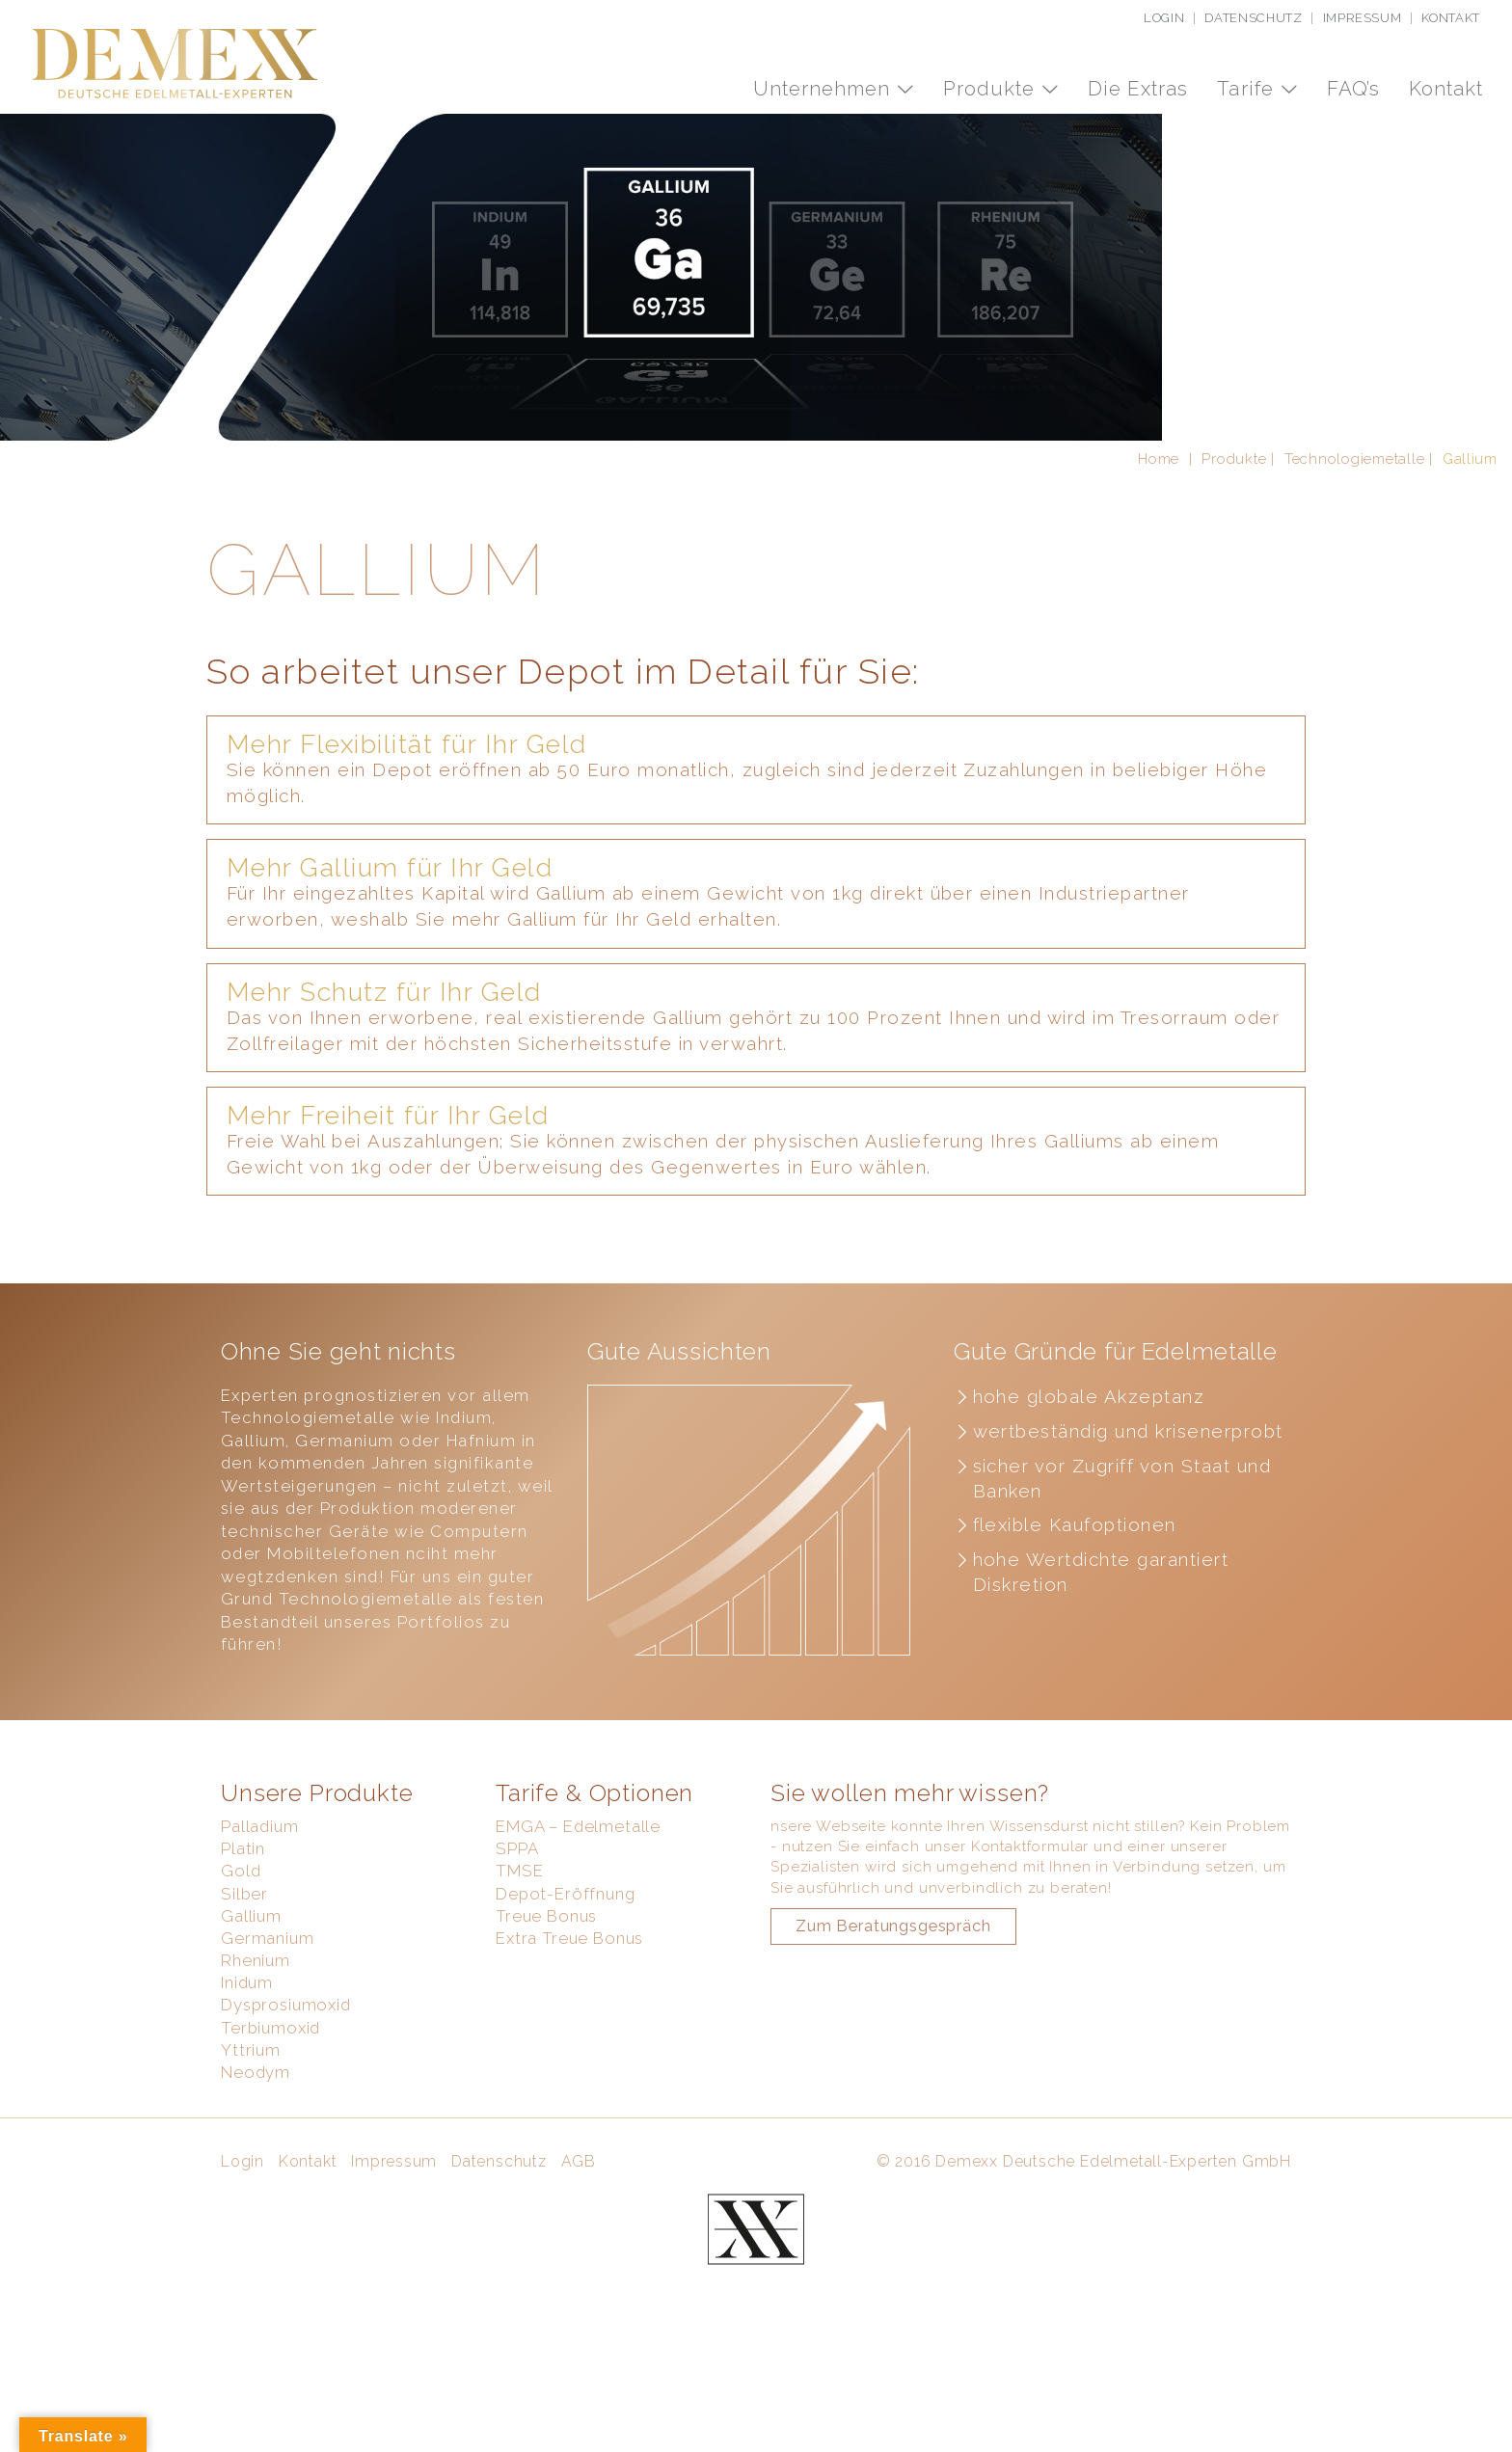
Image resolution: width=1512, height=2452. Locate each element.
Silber (244, 1992)
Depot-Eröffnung (565, 1992)
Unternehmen (824, 88)
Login (1164, 18)
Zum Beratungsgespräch (893, 2024)
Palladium (260, 1924)
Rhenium (255, 2058)
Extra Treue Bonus (569, 2036)
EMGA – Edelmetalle (578, 1924)
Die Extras (1138, 88)
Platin (243, 1946)
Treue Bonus (546, 2014)
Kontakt (1450, 18)
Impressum (1362, 18)
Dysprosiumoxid (286, 2104)
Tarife (1248, 88)
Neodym (255, 2170)
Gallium (251, 2014)
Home (1158, 557)
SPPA (517, 1946)
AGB (578, 2259)
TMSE (519, 1970)
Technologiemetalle (1354, 557)
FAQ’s (1353, 88)
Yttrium (251, 2148)
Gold (240, 1970)
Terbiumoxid (270, 2126)
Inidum (247, 2080)
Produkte (991, 88)
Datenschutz (1253, 18)
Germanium (267, 2036)
